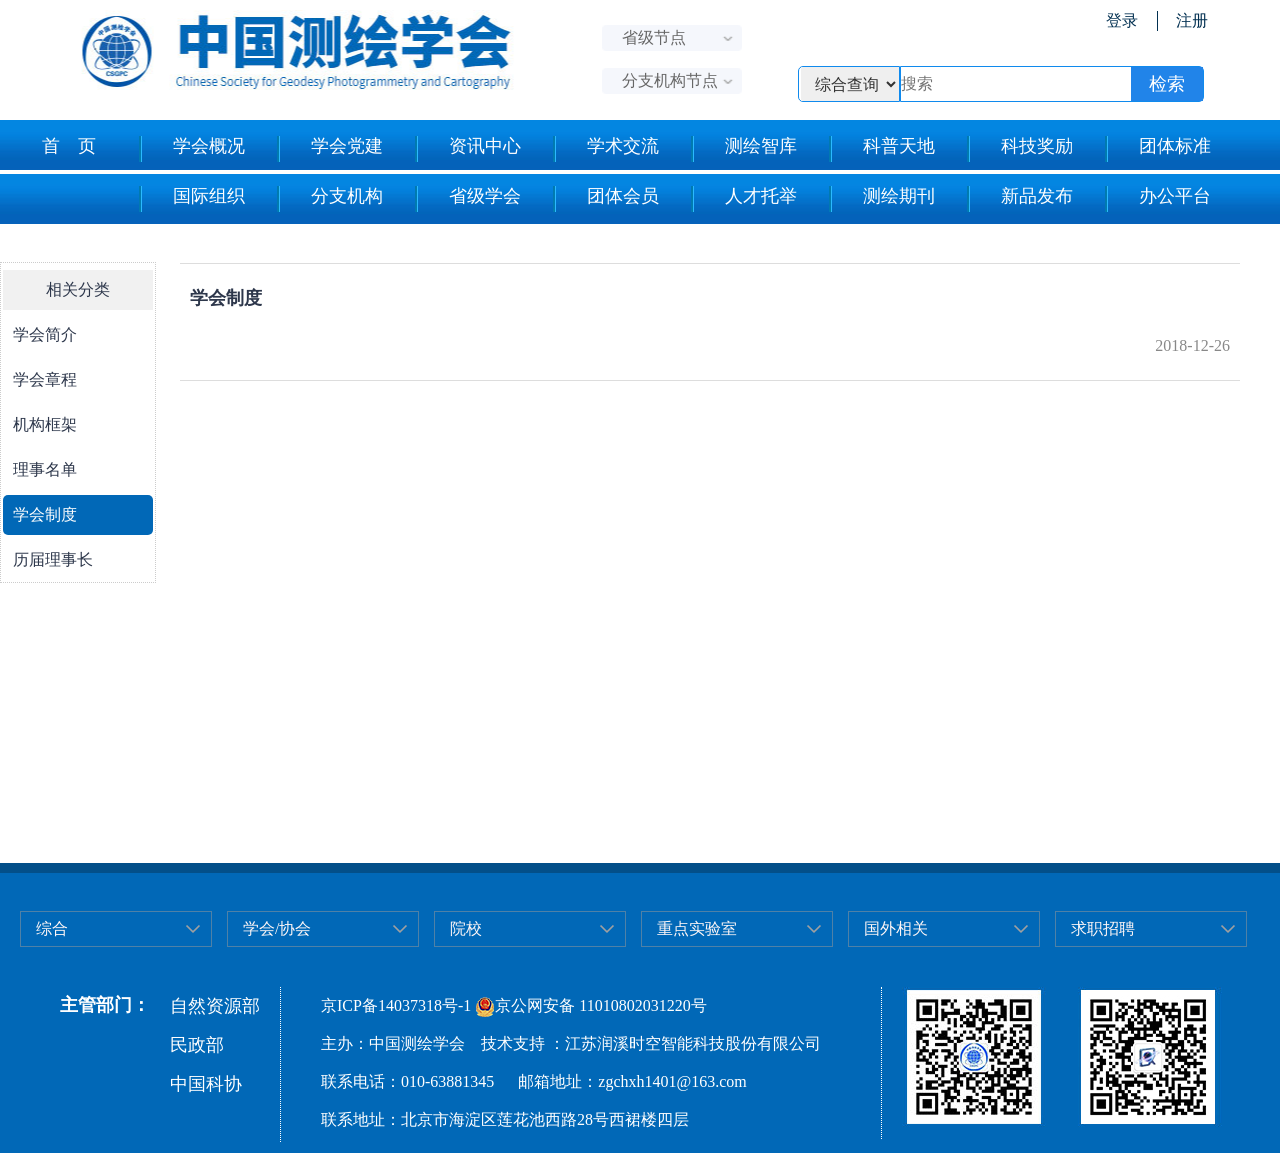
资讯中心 (467, 149)
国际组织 (191, 199)
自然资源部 (215, 1006)
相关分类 (78, 289)
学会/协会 (277, 928)
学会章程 (45, 379)
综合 (52, 928)
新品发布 (1019, 199)
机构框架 (45, 424)
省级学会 (467, 199)
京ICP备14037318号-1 (396, 1005)
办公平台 (1157, 199)
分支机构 (329, 199)
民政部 (197, 1045)
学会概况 (191, 149)
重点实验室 (697, 928)
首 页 (69, 146)
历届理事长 (53, 559)
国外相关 (896, 928)
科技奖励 (1019, 149)
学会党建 (329, 149)
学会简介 (45, 334)
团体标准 (1157, 149)
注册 (1192, 20)
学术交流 (605, 149)
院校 (466, 928)
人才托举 (743, 199)
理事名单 (45, 469)
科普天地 (881, 149)
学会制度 (45, 514)
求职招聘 (1103, 928)
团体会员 (605, 199)
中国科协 (206, 1084)
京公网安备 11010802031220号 (590, 1005)
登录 (1122, 20)
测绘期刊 (881, 199)
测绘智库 (743, 149)
